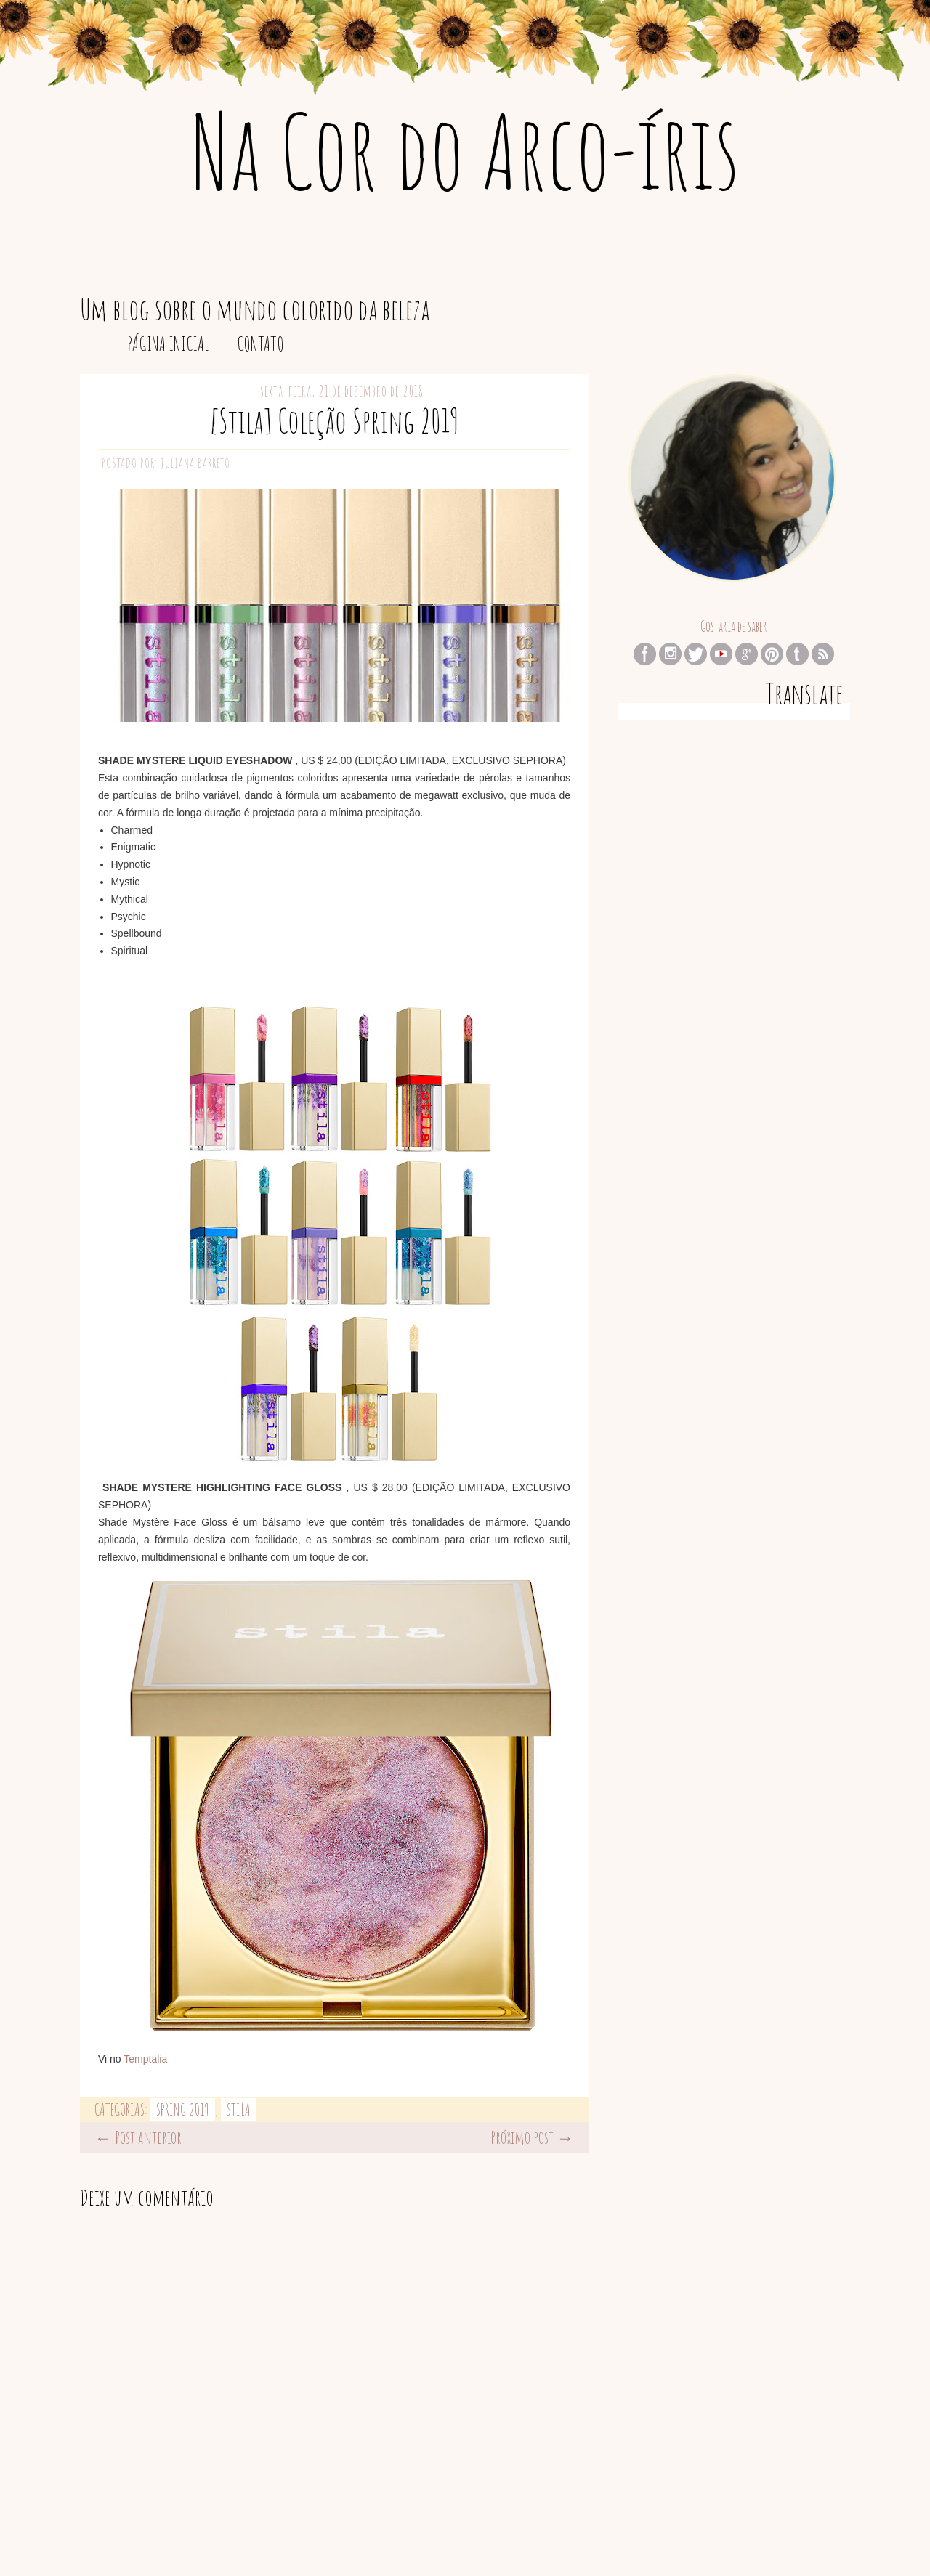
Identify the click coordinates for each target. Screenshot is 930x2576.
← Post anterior (138, 2137)
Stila (239, 2109)
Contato (260, 343)
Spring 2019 (182, 2109)
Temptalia (145, 2059)
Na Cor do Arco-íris (465, 150)
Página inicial (168, 343)
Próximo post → (532, 2137)
